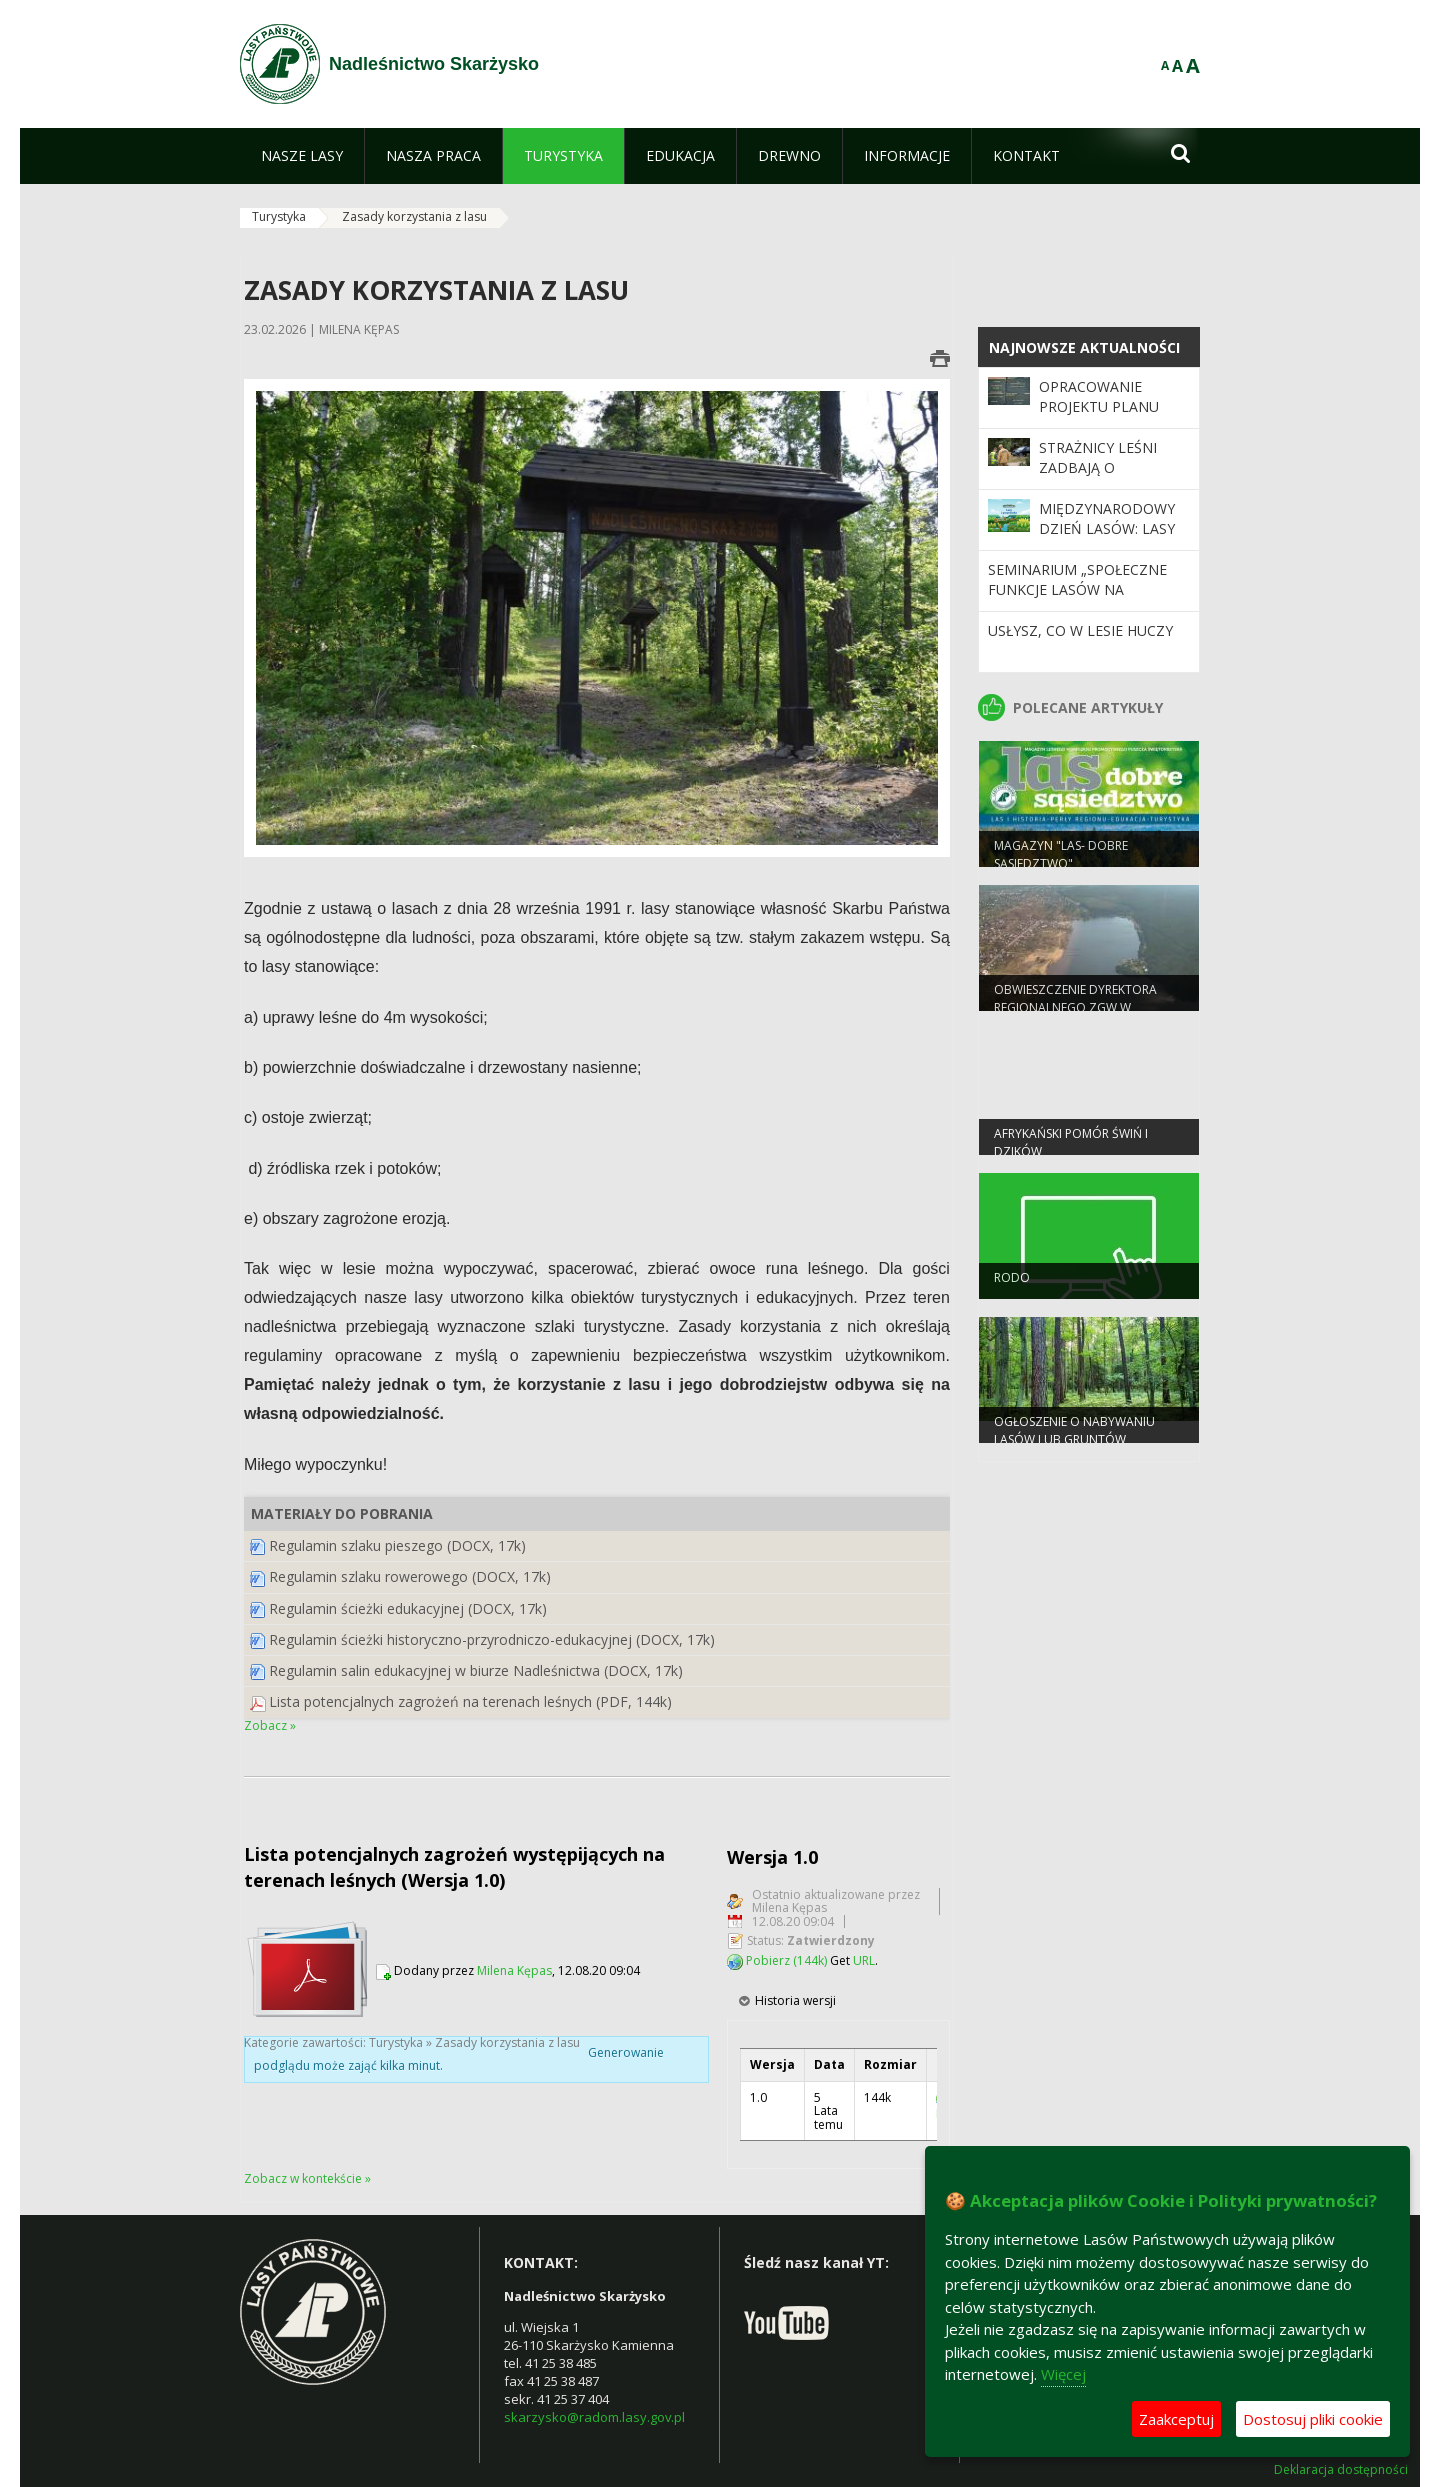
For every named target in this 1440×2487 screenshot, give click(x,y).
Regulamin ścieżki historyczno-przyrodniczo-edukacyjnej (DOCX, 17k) (492, 1639)
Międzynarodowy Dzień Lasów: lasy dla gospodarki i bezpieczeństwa (1107, 539)
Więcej (1063, 2374)
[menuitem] (302, 156)
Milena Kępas (514, 1970)
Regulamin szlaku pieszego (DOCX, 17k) (397, 1545)
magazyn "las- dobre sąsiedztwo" (1061, 863)
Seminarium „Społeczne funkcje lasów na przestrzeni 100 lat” (1077, 590)
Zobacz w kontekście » (307, 2178)
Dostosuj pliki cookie (1313, 2419)
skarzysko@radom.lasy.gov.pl (594, 2417)
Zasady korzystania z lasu (414, 216)
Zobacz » (270, 1725)
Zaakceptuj (1176, 2419)
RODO (1012, 1286)
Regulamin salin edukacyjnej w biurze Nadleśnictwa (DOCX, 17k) (476, 1670)
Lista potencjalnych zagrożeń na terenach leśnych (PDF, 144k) (470, 1701)
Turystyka (279, 216)
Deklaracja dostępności (1341, 2470)
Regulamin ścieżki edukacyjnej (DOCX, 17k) (408, 1608)
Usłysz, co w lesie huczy (1080, 630)
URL (864, 1960)
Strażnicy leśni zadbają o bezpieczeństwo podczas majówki (1105, 478)
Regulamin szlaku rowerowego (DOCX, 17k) (410, 1576)
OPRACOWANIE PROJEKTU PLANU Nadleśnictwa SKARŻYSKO (1099, 417)
